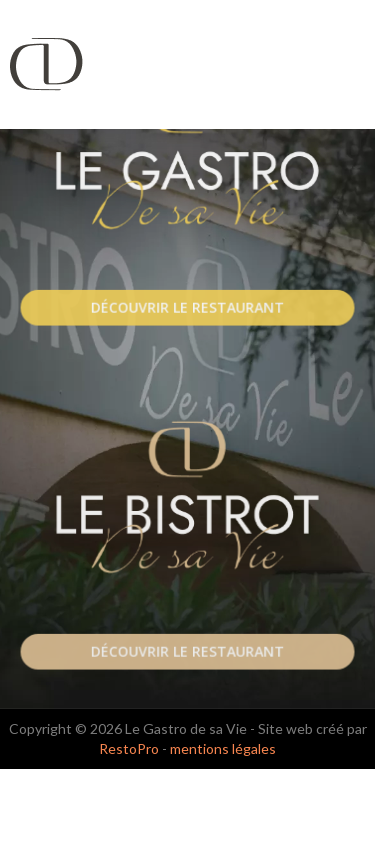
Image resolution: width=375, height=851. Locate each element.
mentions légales (223, 748)
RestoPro (129, 748)
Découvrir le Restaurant (187, 307)
